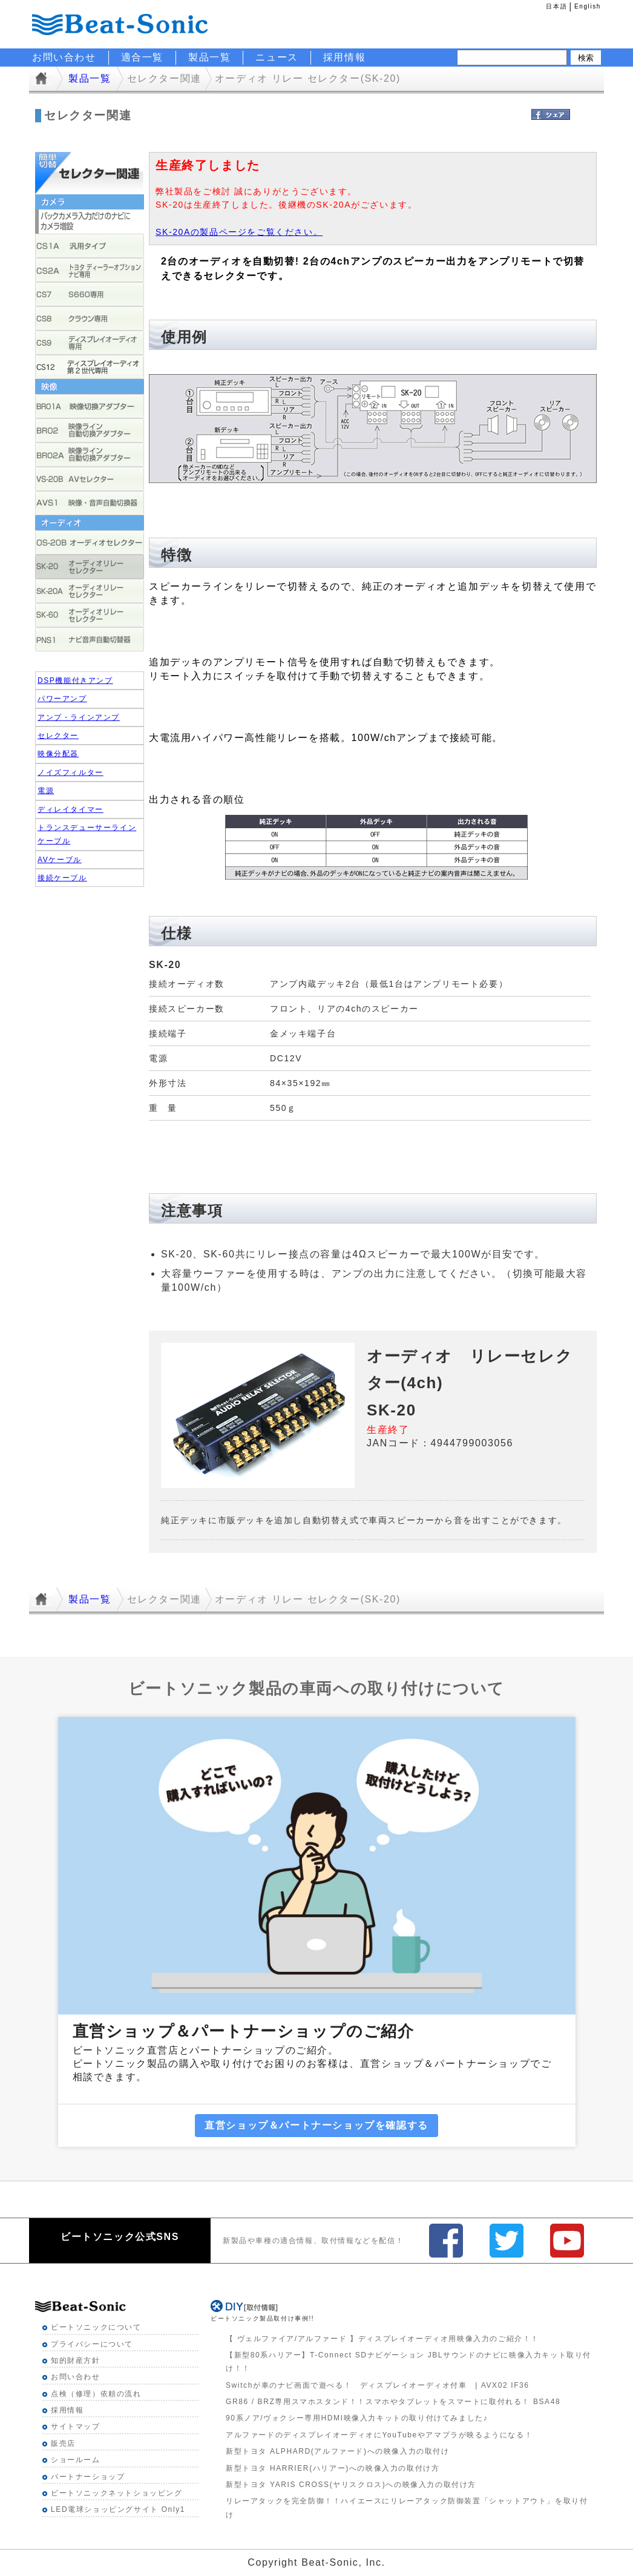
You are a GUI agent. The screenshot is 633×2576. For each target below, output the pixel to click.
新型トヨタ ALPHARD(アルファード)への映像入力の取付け (338, 2451)
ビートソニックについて (96, 2327)
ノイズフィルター (70, 772)
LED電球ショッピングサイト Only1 (118, 2509)
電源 (46, 790)
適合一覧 (142, 57)
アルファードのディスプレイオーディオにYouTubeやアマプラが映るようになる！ (379, 2435)
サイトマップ (75, 2426)
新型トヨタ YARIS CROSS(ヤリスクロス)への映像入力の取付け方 (351, 2484)
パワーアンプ (62, 698)
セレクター (58, 735)
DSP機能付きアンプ (75, 680)
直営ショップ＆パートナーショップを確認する (316, 2125)
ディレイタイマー (70, 809)
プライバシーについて (92, 2344)
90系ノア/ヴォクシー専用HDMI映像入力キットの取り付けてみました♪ (357, 2418)
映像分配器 (58, 753)
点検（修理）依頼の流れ (96, 2394)
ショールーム (75, 2460)
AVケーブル (60, 859)
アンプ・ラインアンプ (79, 717)
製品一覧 (209, 57)
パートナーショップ (88, 2476)
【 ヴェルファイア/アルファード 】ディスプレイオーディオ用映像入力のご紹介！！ (382, 2338)
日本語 (556, 6)
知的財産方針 (75, 2360)
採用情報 (344, 57)
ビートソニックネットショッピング (117, 2493)
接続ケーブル (62, 878)
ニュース (276, 57)
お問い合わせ (75, 2377)
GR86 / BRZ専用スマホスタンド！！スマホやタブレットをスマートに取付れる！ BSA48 (393, 2401)
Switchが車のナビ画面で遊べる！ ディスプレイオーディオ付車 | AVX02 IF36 (378, 2385)
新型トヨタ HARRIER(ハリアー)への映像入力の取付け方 (332, 2468)
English (587, 6)
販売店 (63, 2443)
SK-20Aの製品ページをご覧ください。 (239, 232)
